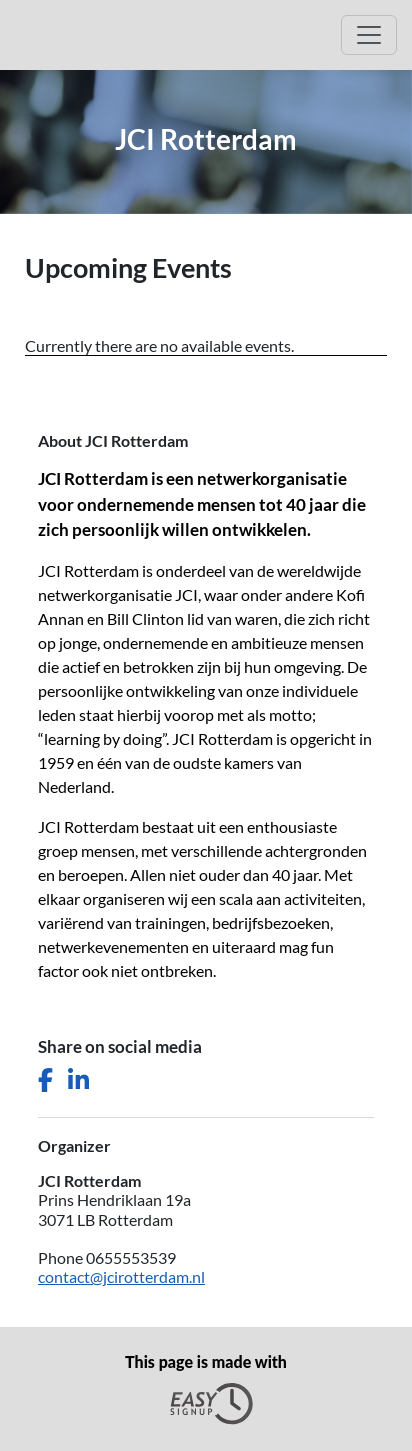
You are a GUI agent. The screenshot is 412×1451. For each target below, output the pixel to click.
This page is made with (206, 1389)
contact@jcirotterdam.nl (121, 1276)
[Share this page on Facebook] (45, 1080)
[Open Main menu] (369, 35)
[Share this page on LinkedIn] (78, 1080)
